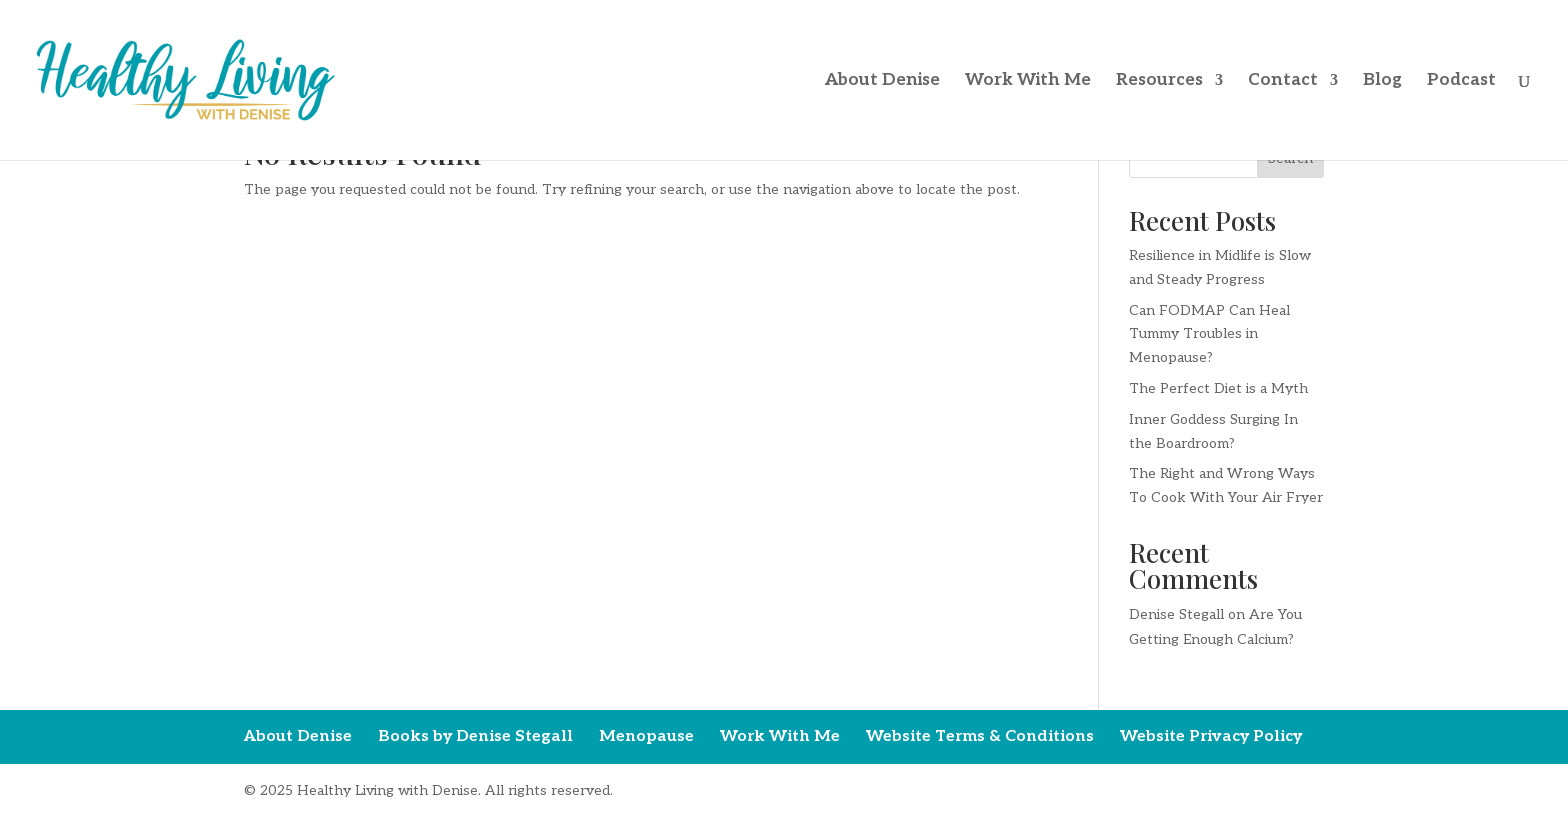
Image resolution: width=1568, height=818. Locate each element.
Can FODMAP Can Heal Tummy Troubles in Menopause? (1209, 334)
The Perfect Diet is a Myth (1218, 388)
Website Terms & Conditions (980, 736)
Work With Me (1028, 81)
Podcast (1461, 81)
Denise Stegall (1176, 614)
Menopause (646, 736)
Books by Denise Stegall (475, 736)
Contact (1283, 81)
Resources (1159, 81)
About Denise (882, 81)
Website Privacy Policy (1211, 736)
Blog (1382, 81)
